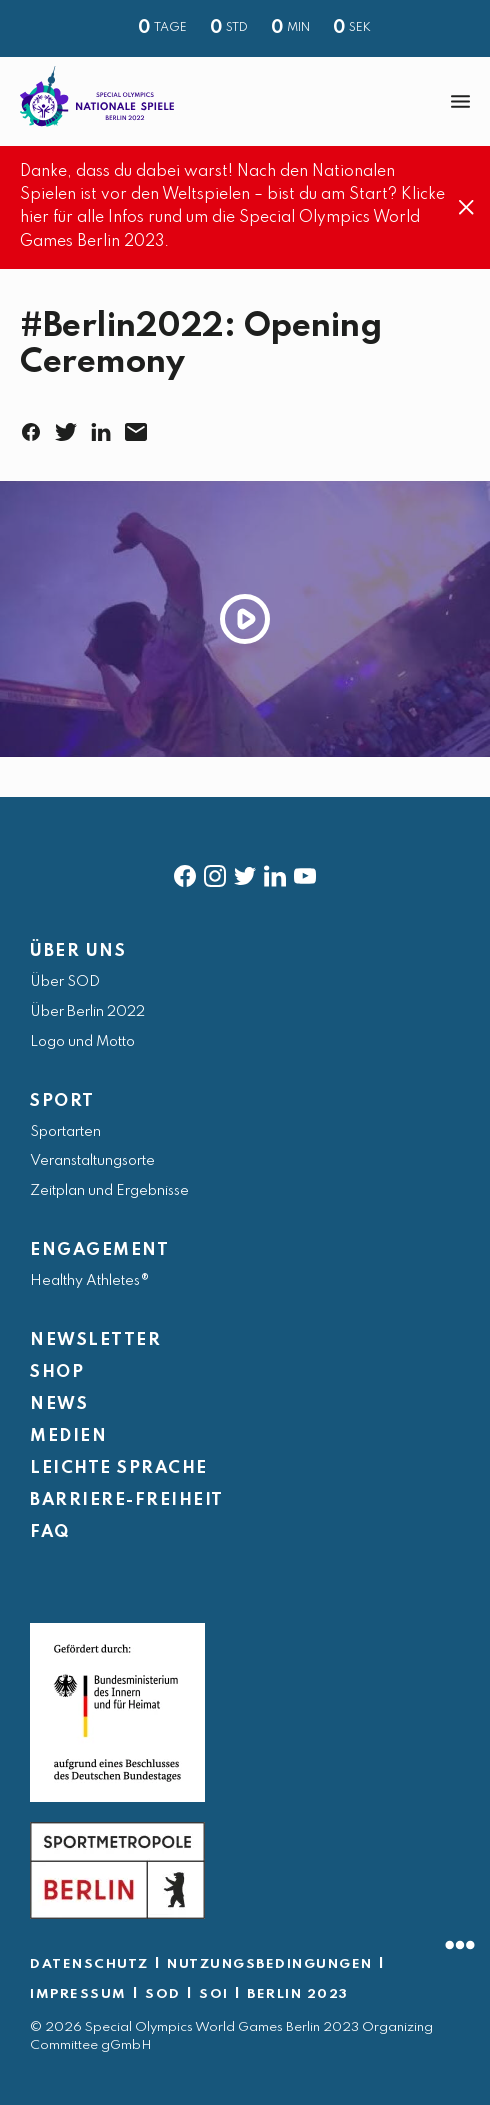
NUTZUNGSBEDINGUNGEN (270, 1964)
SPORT (62, 1101)
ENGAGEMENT (99, 1250)
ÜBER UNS (78, 951)
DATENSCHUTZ (89, 1964)
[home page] (97, 96)
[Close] (466, 208)
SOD (163, 1994)
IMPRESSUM (78, 1994)
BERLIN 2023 (298, 1994)
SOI (214, 1994)
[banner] (245, 101)
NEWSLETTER (95, 1340)
